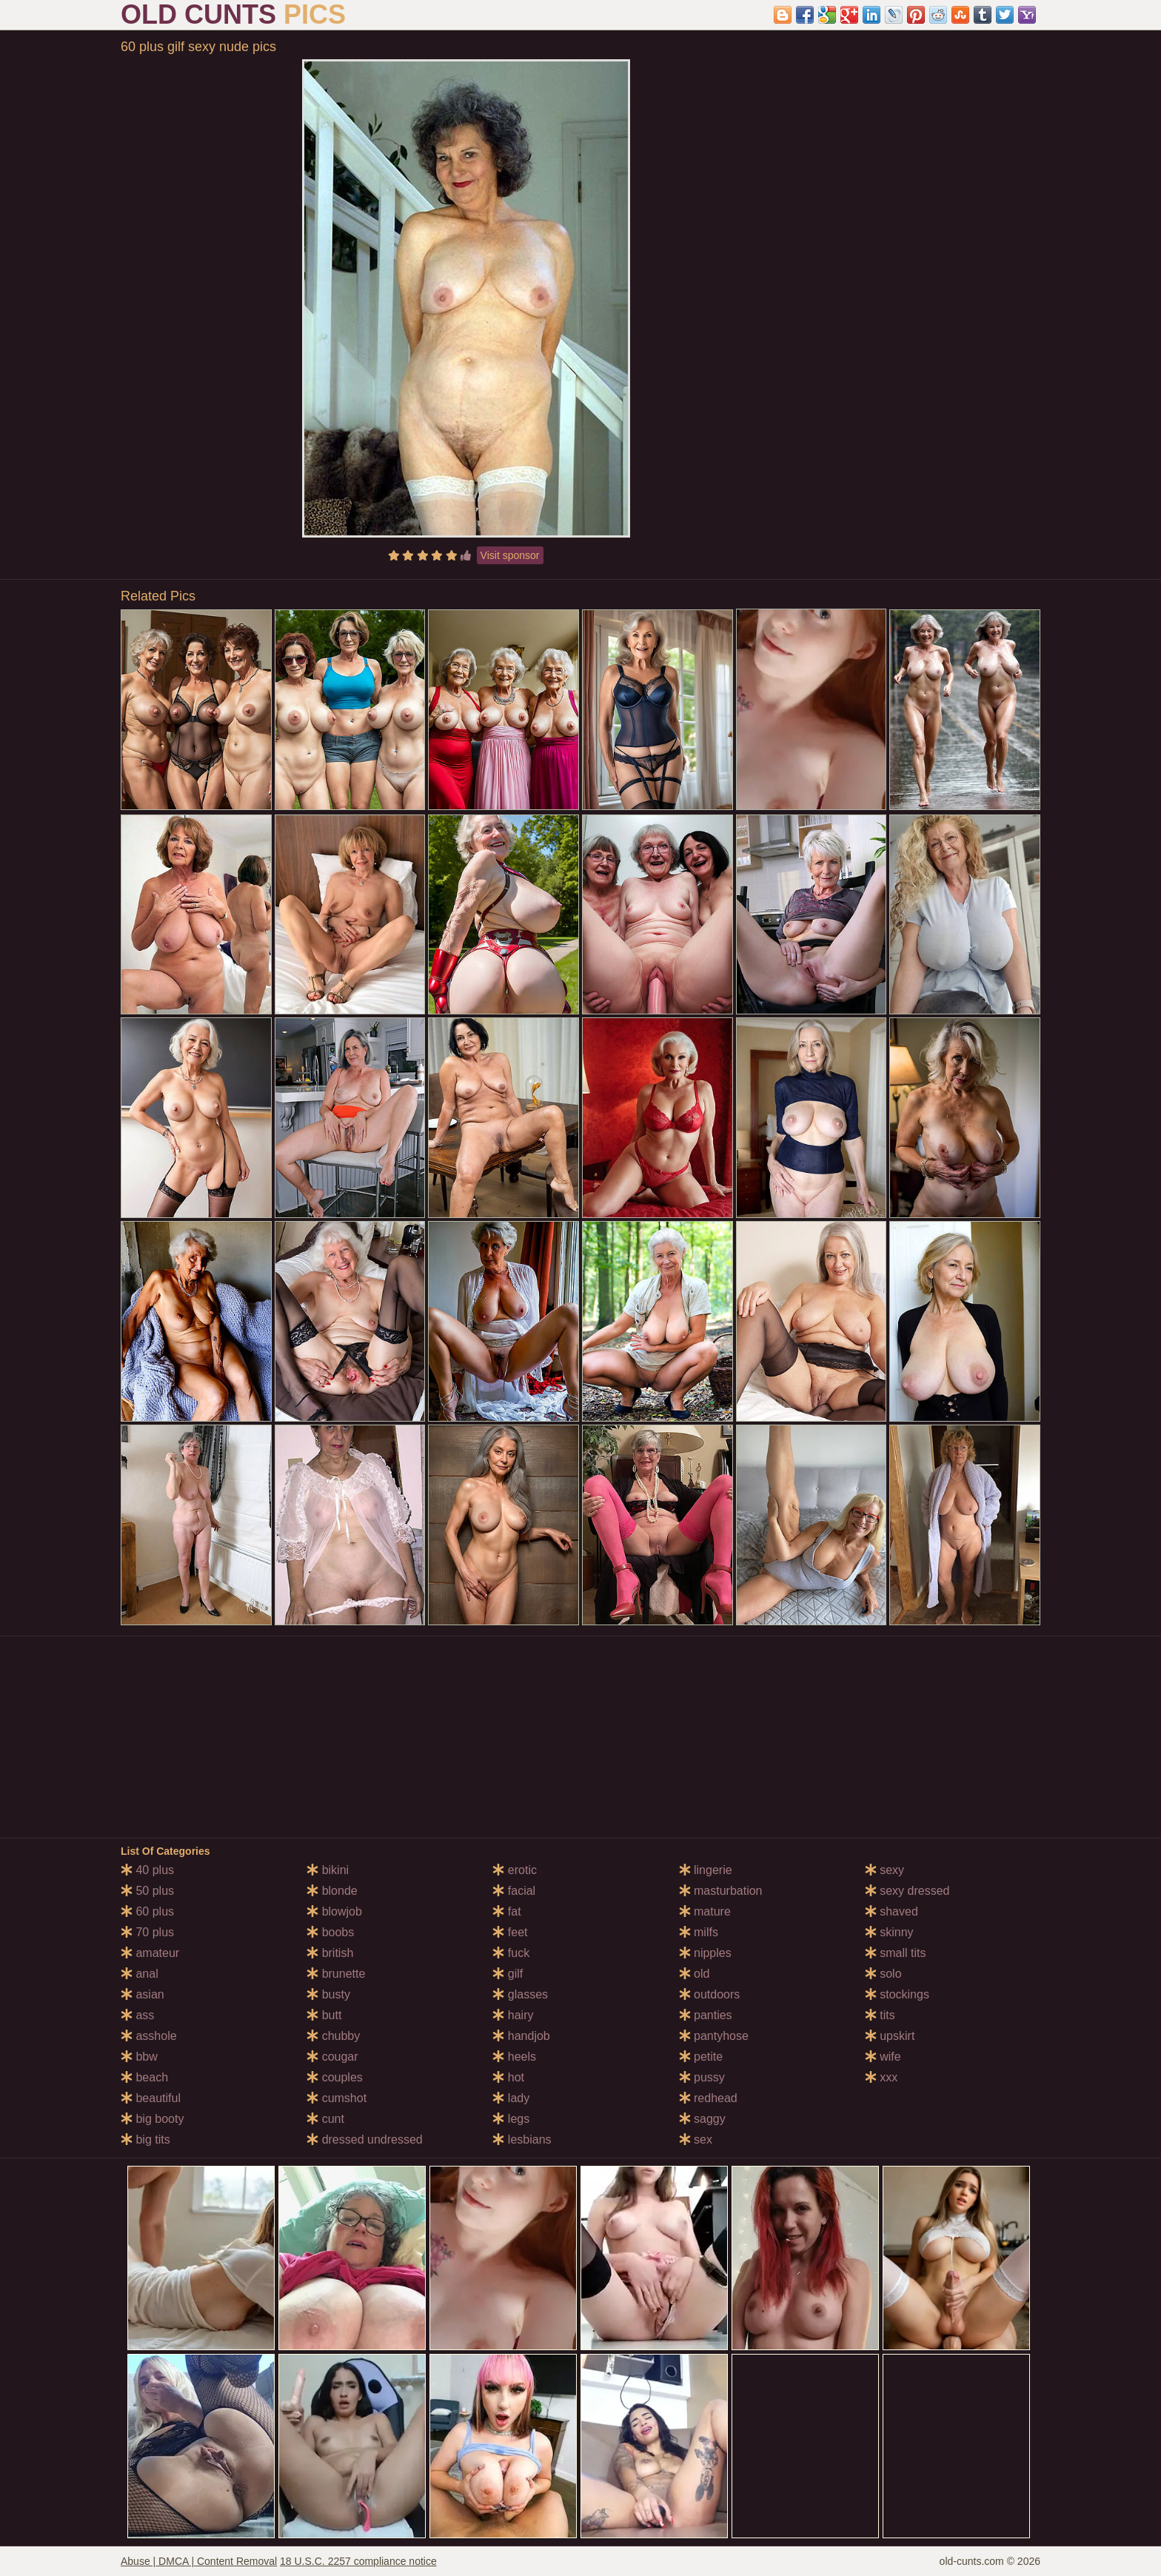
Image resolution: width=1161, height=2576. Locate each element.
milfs (698, 1932)
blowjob (334, 1911)
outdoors (709, 1994)
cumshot (337, 2098)
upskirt (890, 2036)
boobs (330, 1932)
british (330, 1953)
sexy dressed (907, 1890)
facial (513, 1890)
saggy (702, 2118)
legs (510, 2118)
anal (139, 1973)
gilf (507, 1973)
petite (701, 2056)
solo (883, 1973)
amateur (150, 1953)
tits (880, 2015)
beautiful (151, 2098)
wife (883, 2056)
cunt (325, 2118)
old (694, 1973)
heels (514, 2056)
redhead (708, 2098)
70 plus (147, 1932)
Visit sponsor (510, 555)
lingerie (705, 1870)
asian (142, 1994)
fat (506, 1911)
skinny (889, 1932)
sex (695, 2139)
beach (144, 2077)
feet (509, 1932)
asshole (149, 2036)
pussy (702, 2077)
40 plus (147, 1870)
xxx (881, 2077)
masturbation (721, 1890)
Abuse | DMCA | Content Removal (199, 2561)
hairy (512, 2015)
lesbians (521, 2139)
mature (705, 1911)
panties (705, 2015)
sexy (884, 1870)
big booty (152, 2118)
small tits (895, 1953)
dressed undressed (365, 2139)
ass (137, 2015)
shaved (891, 1911)
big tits (145, 2139)
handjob (520, 2036)
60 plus (147, 1911)
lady (510, 2098)
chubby (333, 2036)
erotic (514, 1870)
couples (335, 2077)
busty (328, 1994)
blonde (332, 1890)
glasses (520, 1994)
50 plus (147, 1890)
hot (508, 2077)
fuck (510, 1953)
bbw (139, 2056)
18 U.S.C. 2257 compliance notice (358, 2561)
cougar (332, 2056)
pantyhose (714, 2036)
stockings (897, 1994)
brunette (336, 1973)
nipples (705, 1953)
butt (324, 2015)
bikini (328, 1870)
